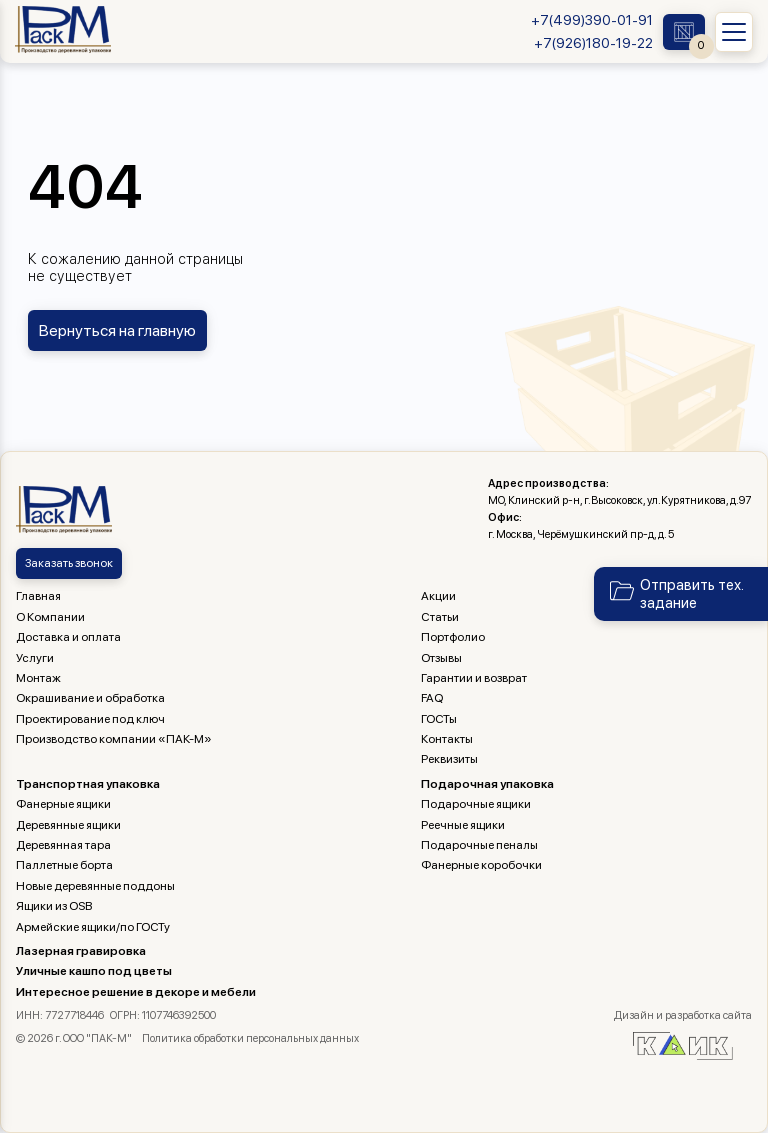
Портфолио (453, 637)
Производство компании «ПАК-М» (114, 739)
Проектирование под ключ (90, 719)
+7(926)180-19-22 (593, 43)
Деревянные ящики (68, 825)
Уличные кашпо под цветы (94, 971)
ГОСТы (439, 719)
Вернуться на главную (117, 330)
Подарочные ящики (476, 804)
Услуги (35, 658)
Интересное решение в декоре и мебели (136, 992)
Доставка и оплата (68, 637)
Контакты (447, 739)
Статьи (440, 617)
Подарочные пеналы (479, 845)
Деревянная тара (63, 845)
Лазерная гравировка (81, 951)
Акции (438, 596)
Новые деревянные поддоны (95, 886)
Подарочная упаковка (487, 784)
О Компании (50, 617)
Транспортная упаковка (88, 784)
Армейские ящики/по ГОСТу (93, 927)
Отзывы (441, 658)
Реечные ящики (463, 825)
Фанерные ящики (63, 804)
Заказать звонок (69, 563)
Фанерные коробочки (481, 865)
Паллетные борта (64, 865)
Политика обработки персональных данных (250, 1038)
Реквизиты (449, 759)
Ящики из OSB (54, 906)
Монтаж (38, 678)
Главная (38, 596)
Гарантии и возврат (474, 678)
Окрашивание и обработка (90, 698)
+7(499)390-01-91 (592, 20)
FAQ (432, 698)
